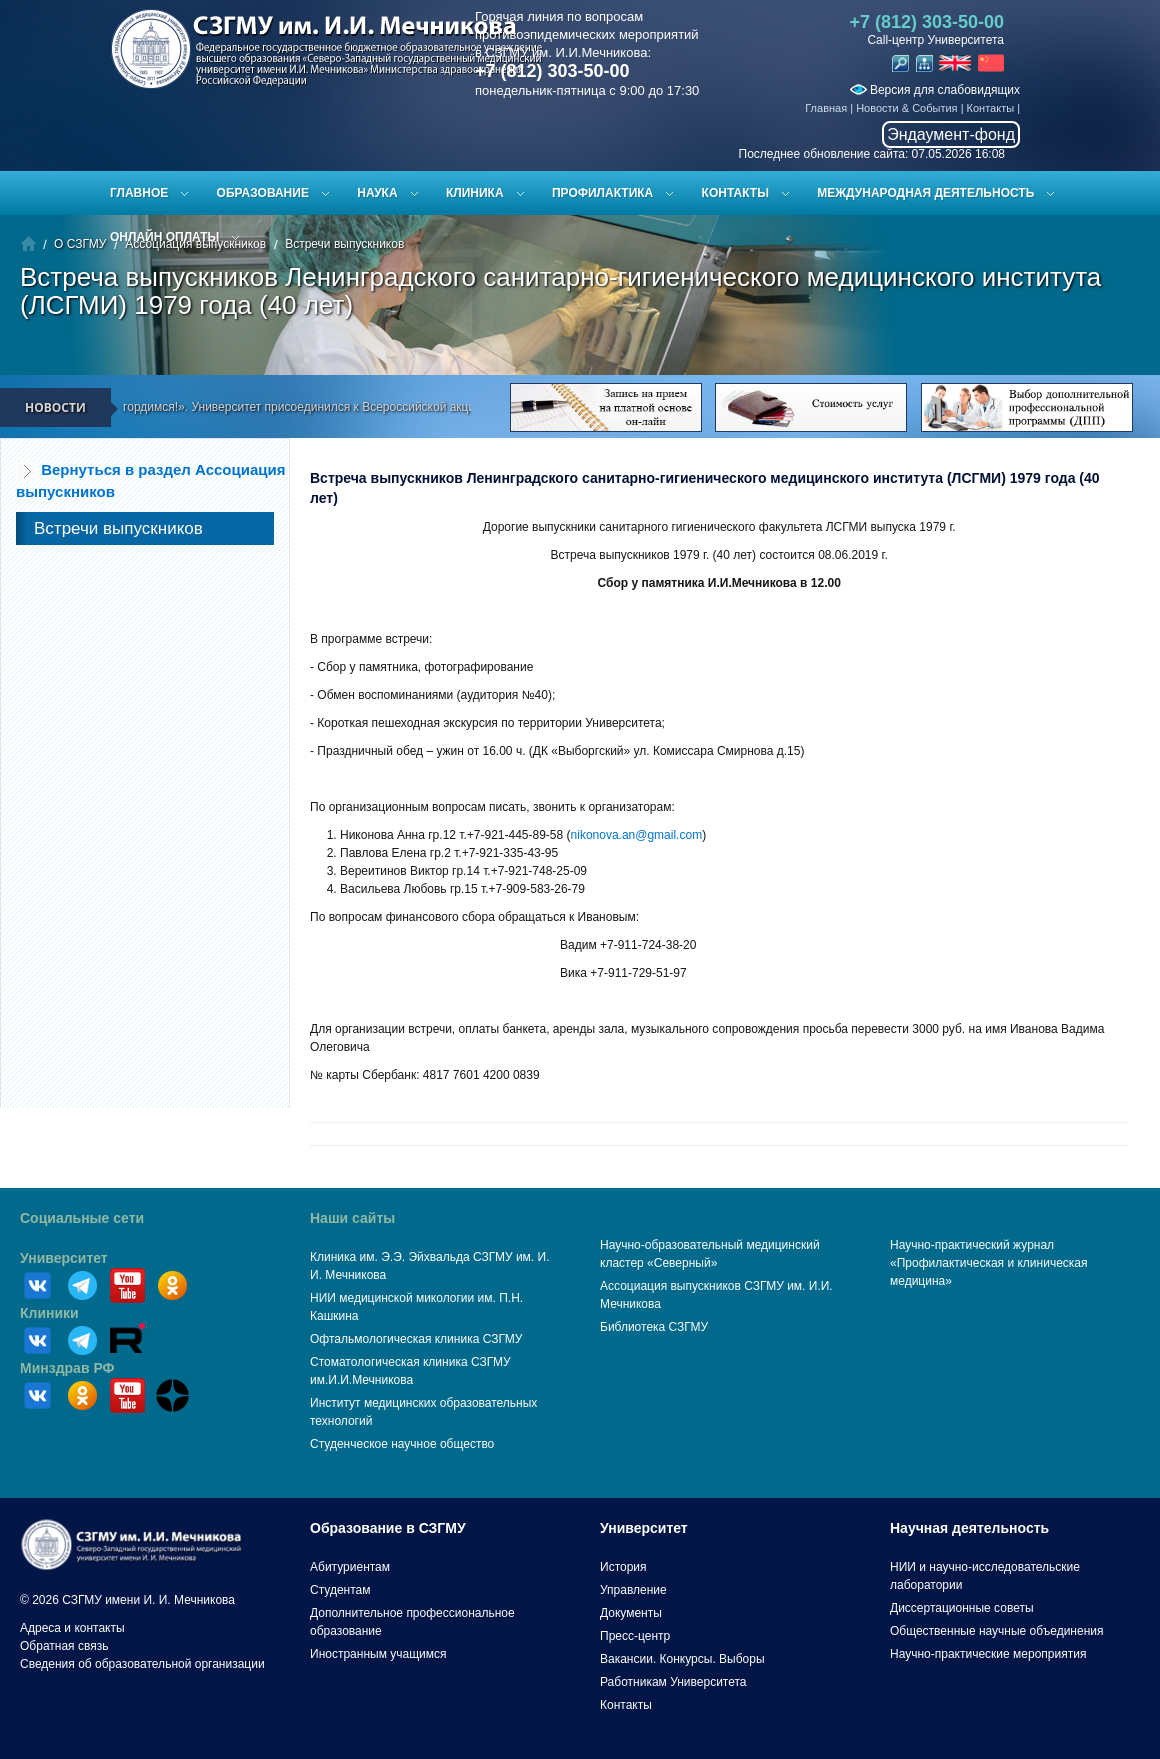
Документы (631, 1613)
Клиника (475, 193)
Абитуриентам (350, 1567)
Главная (826, 108)
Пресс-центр (635, 1636)
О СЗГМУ (80, 244)
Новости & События (906, 108)
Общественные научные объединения (997, 1631)
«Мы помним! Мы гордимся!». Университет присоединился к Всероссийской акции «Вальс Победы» (320, 407)
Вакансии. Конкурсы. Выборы (682, 1659)
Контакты (991, 108)
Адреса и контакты (72, 1628)
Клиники (49, 1313)
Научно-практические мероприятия (988, 1654)
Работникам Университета (673, 1682)
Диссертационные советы (962, 1608)
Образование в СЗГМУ (388, 1528)
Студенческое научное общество (402, 1444)
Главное (139, 193)
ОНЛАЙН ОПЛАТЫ (164, 237)
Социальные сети (82, 1218)
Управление (633, 1590)
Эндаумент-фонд (951, 134)
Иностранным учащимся (378, 1654)
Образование (263, 193)
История (623, 1567)
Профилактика (602, 193)
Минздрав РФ (67, 1368)
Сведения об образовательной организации (142, 1664)
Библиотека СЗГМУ (654, 1327)
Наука (377, 193)
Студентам (340, 1590)
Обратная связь (64, 1646)
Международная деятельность (925, 193)
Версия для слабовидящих (935, 90)
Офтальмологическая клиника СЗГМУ (416, 1339)
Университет (64, 1258)
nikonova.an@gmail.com (637, 835)
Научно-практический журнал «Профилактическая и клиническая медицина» (989, 1263)
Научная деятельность (969, 1528)
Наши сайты (352, 1218)
